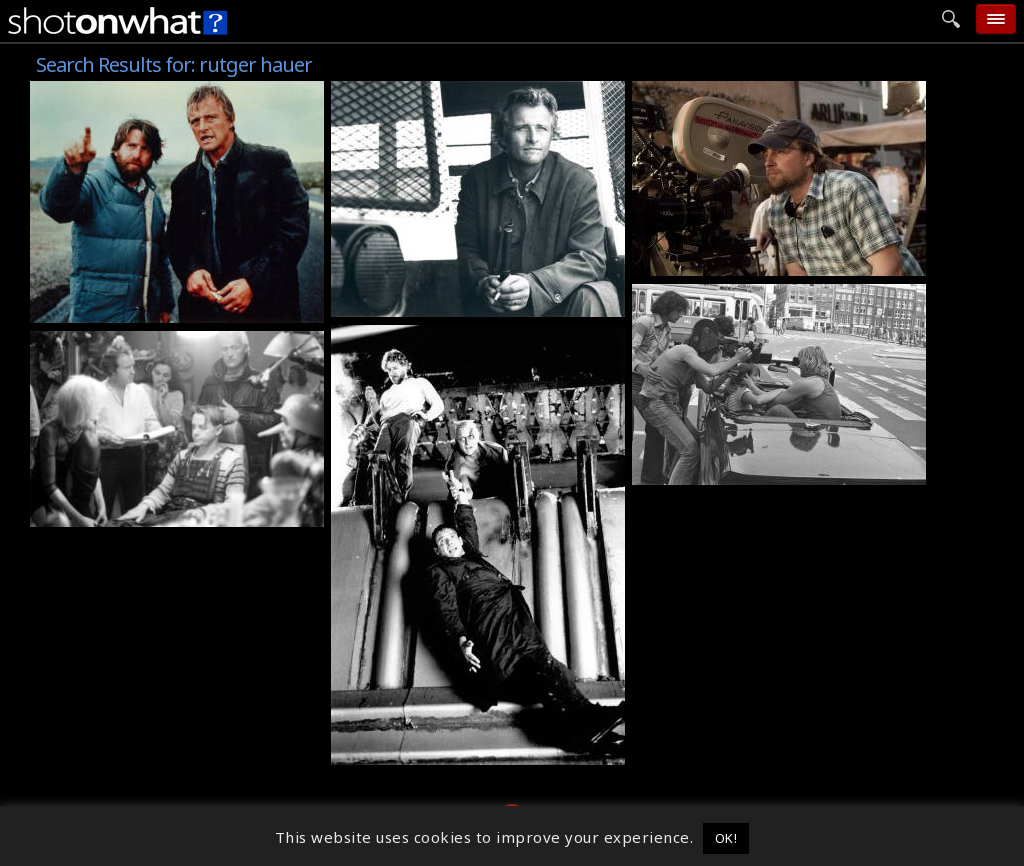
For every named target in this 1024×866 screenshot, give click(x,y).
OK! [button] (726, 838)
